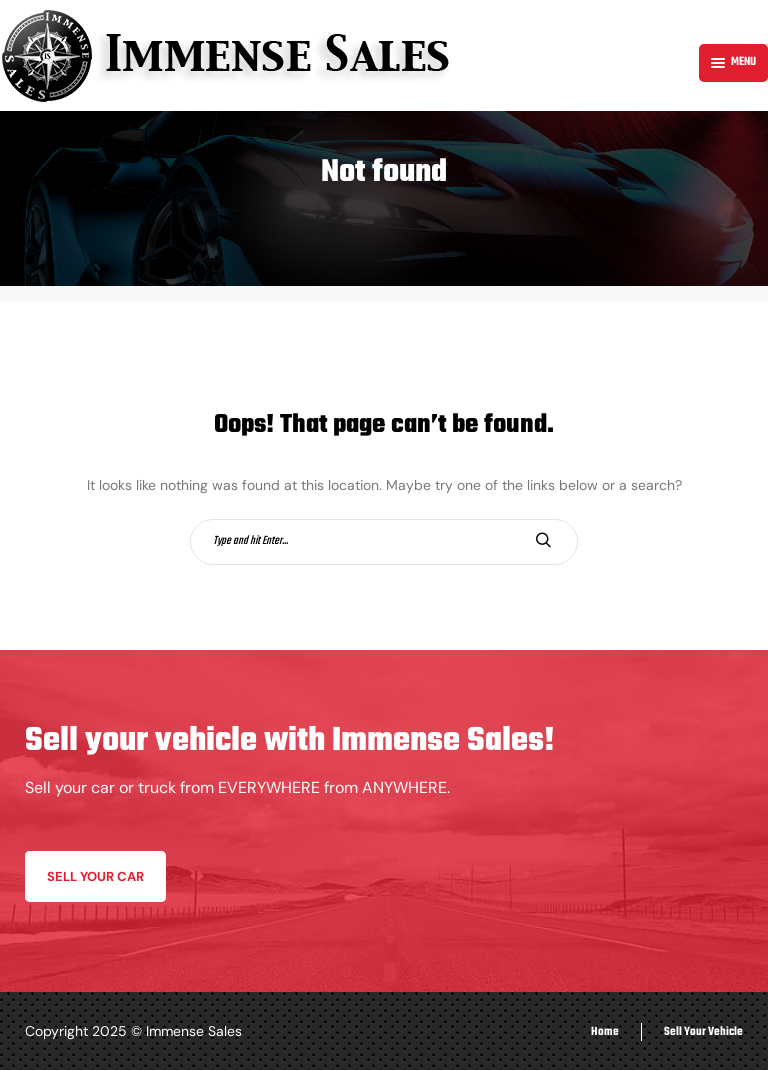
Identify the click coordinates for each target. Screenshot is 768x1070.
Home (605, 1032)
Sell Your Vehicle (703, 1032)
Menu (733, 62)
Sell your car (95, 876)
